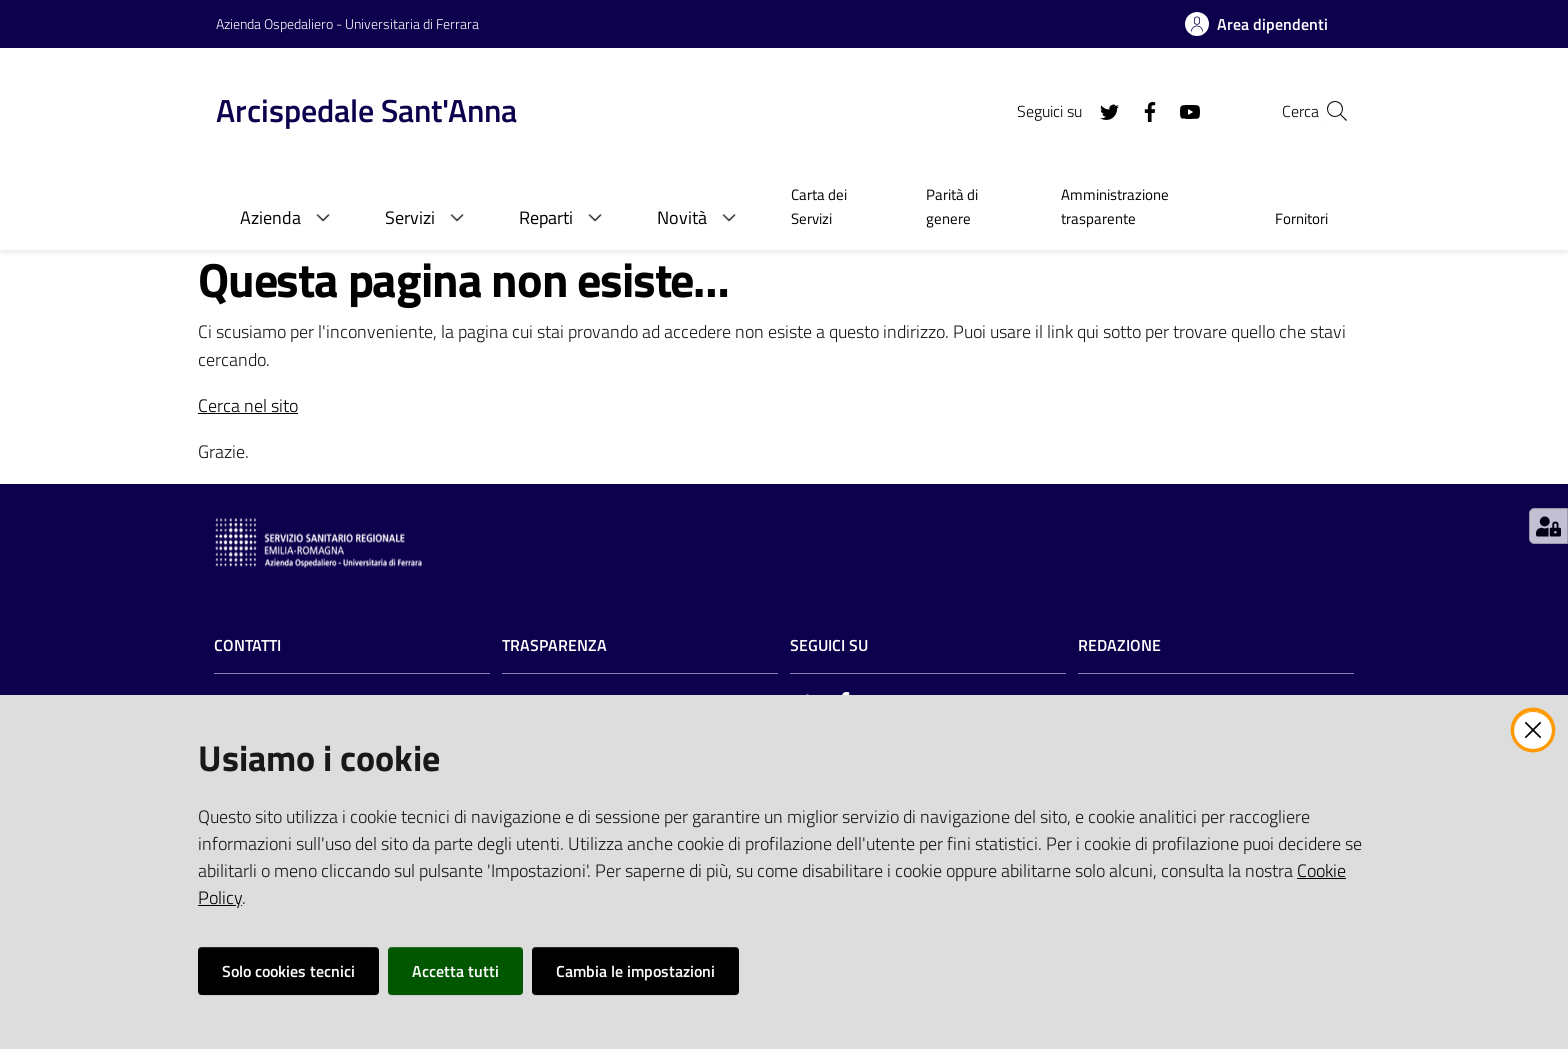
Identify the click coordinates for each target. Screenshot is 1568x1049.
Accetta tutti (455, 971)
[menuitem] (834, 209)
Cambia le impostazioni (635, 971)
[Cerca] (1328, 111)
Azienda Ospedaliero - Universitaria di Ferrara (347, 23)
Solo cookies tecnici (288, 971)
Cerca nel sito (248, 405)
